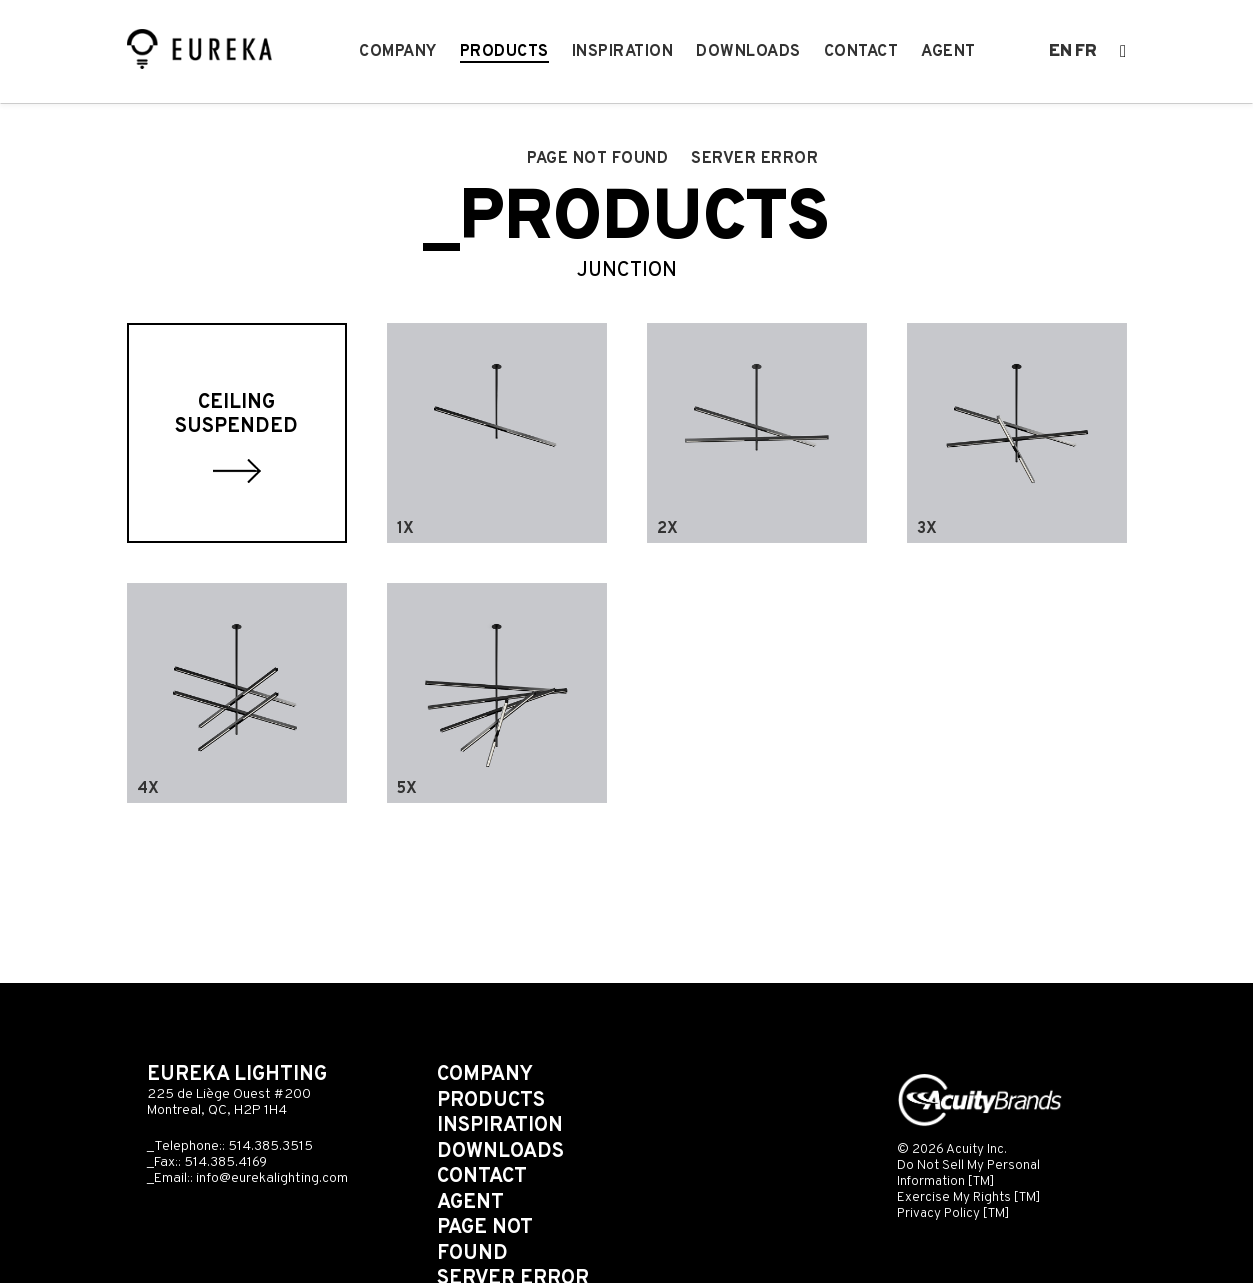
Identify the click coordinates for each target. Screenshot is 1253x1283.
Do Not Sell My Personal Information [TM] (968, 1173)
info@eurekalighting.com (272, 1178)
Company (398, 52)
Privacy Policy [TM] (953, 1213)
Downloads (748, 52)
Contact (861, 52)
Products (504, 52)
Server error (754, 159)
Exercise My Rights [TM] (969, 1197)
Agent (948, 52)
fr (1086, 52)
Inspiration (623, 52)
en (1060, 52)
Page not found (597, 159)
